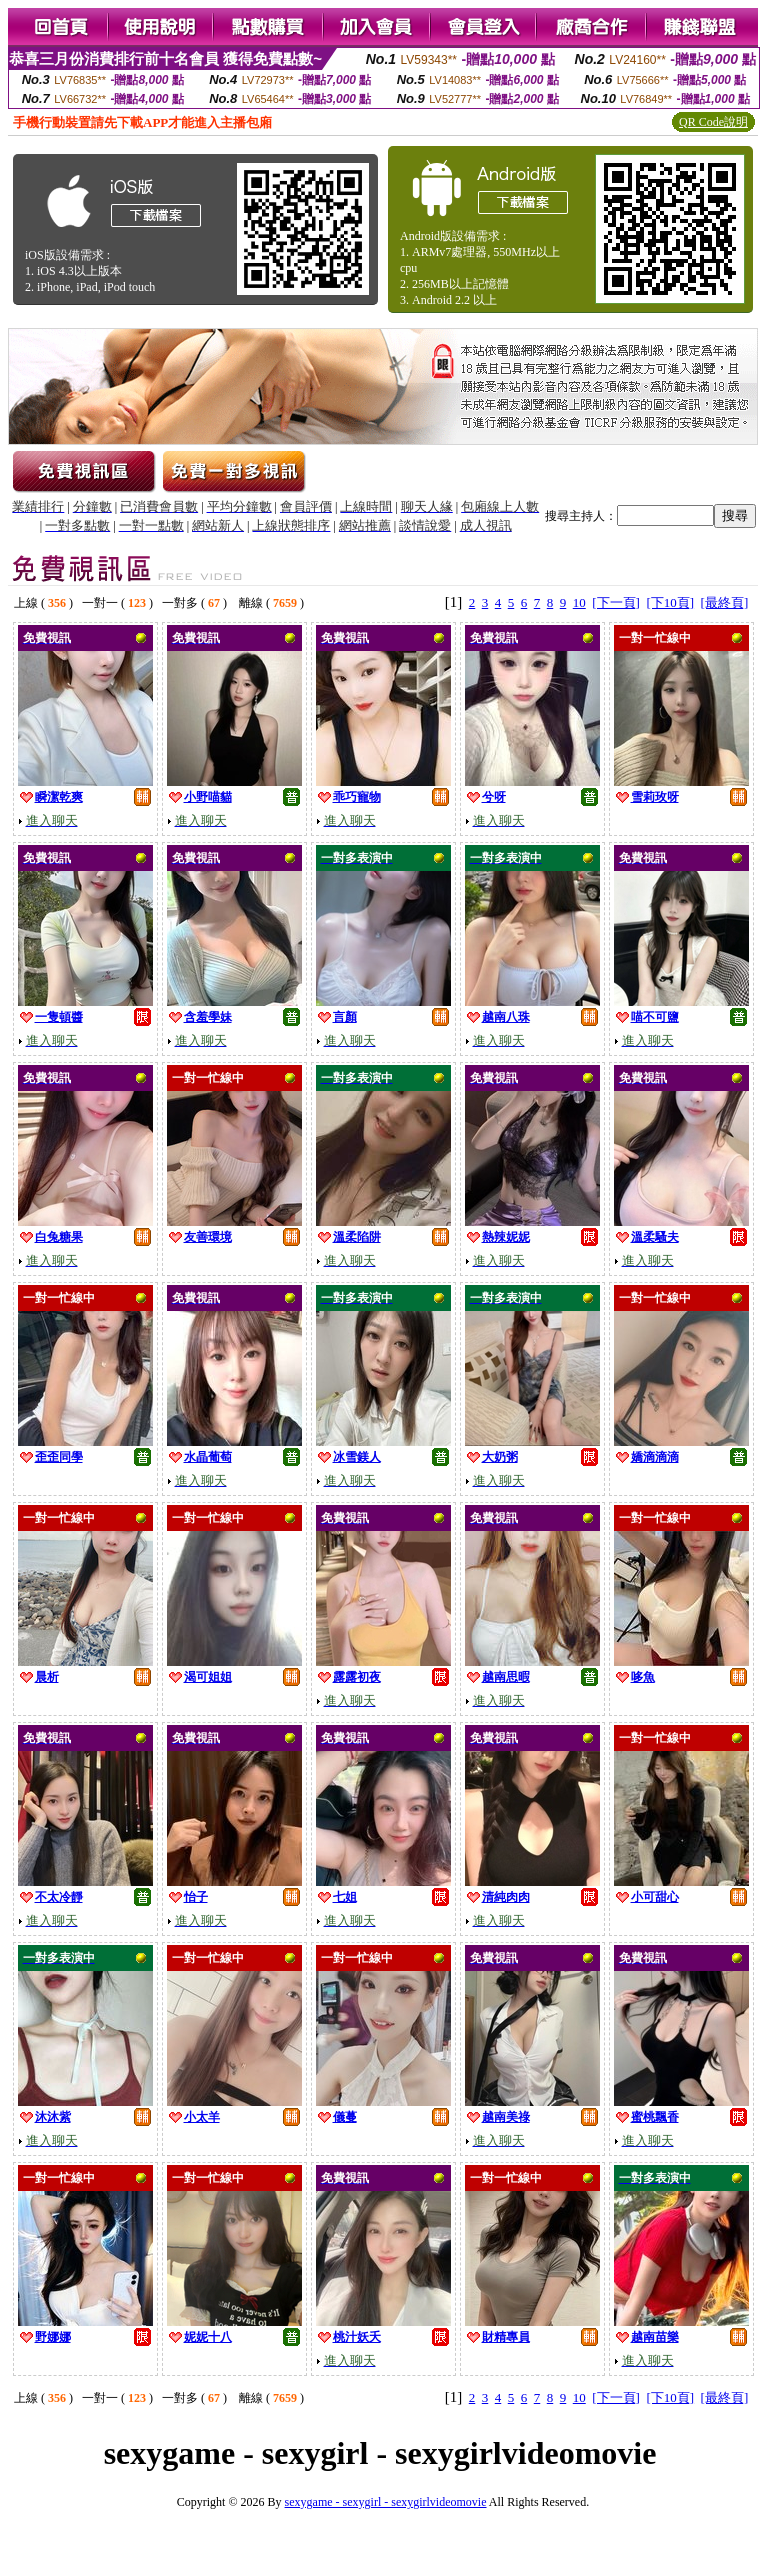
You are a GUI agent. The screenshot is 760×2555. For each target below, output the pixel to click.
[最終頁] (725, 602)
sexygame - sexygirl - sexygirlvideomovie (386, 2502)
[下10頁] (670, 602)
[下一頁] (616, 602)
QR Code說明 (713, 122)
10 (579, 602)
